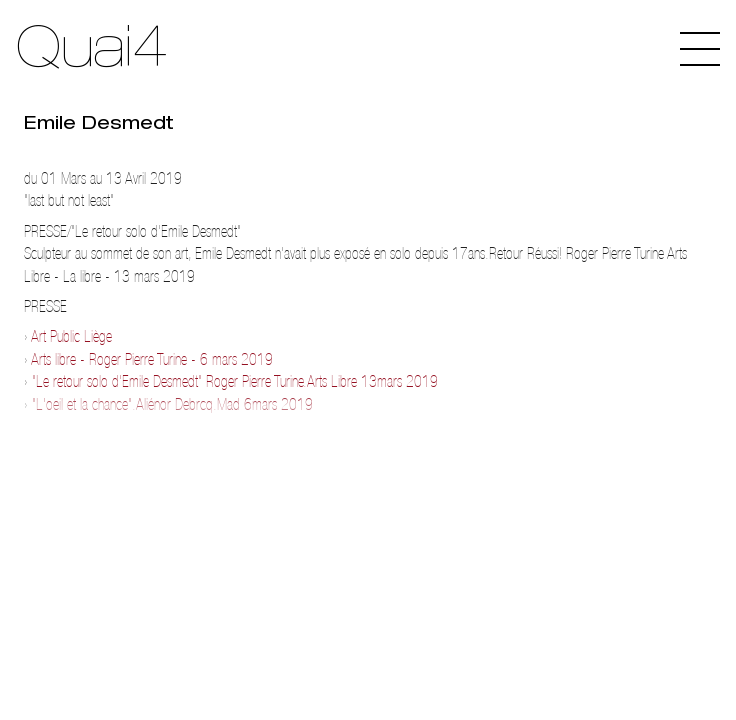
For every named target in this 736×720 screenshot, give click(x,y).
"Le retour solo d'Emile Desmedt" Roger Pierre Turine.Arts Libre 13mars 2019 (235, 381)
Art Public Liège (71, 336)
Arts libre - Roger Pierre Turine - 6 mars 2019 (152, 359)
